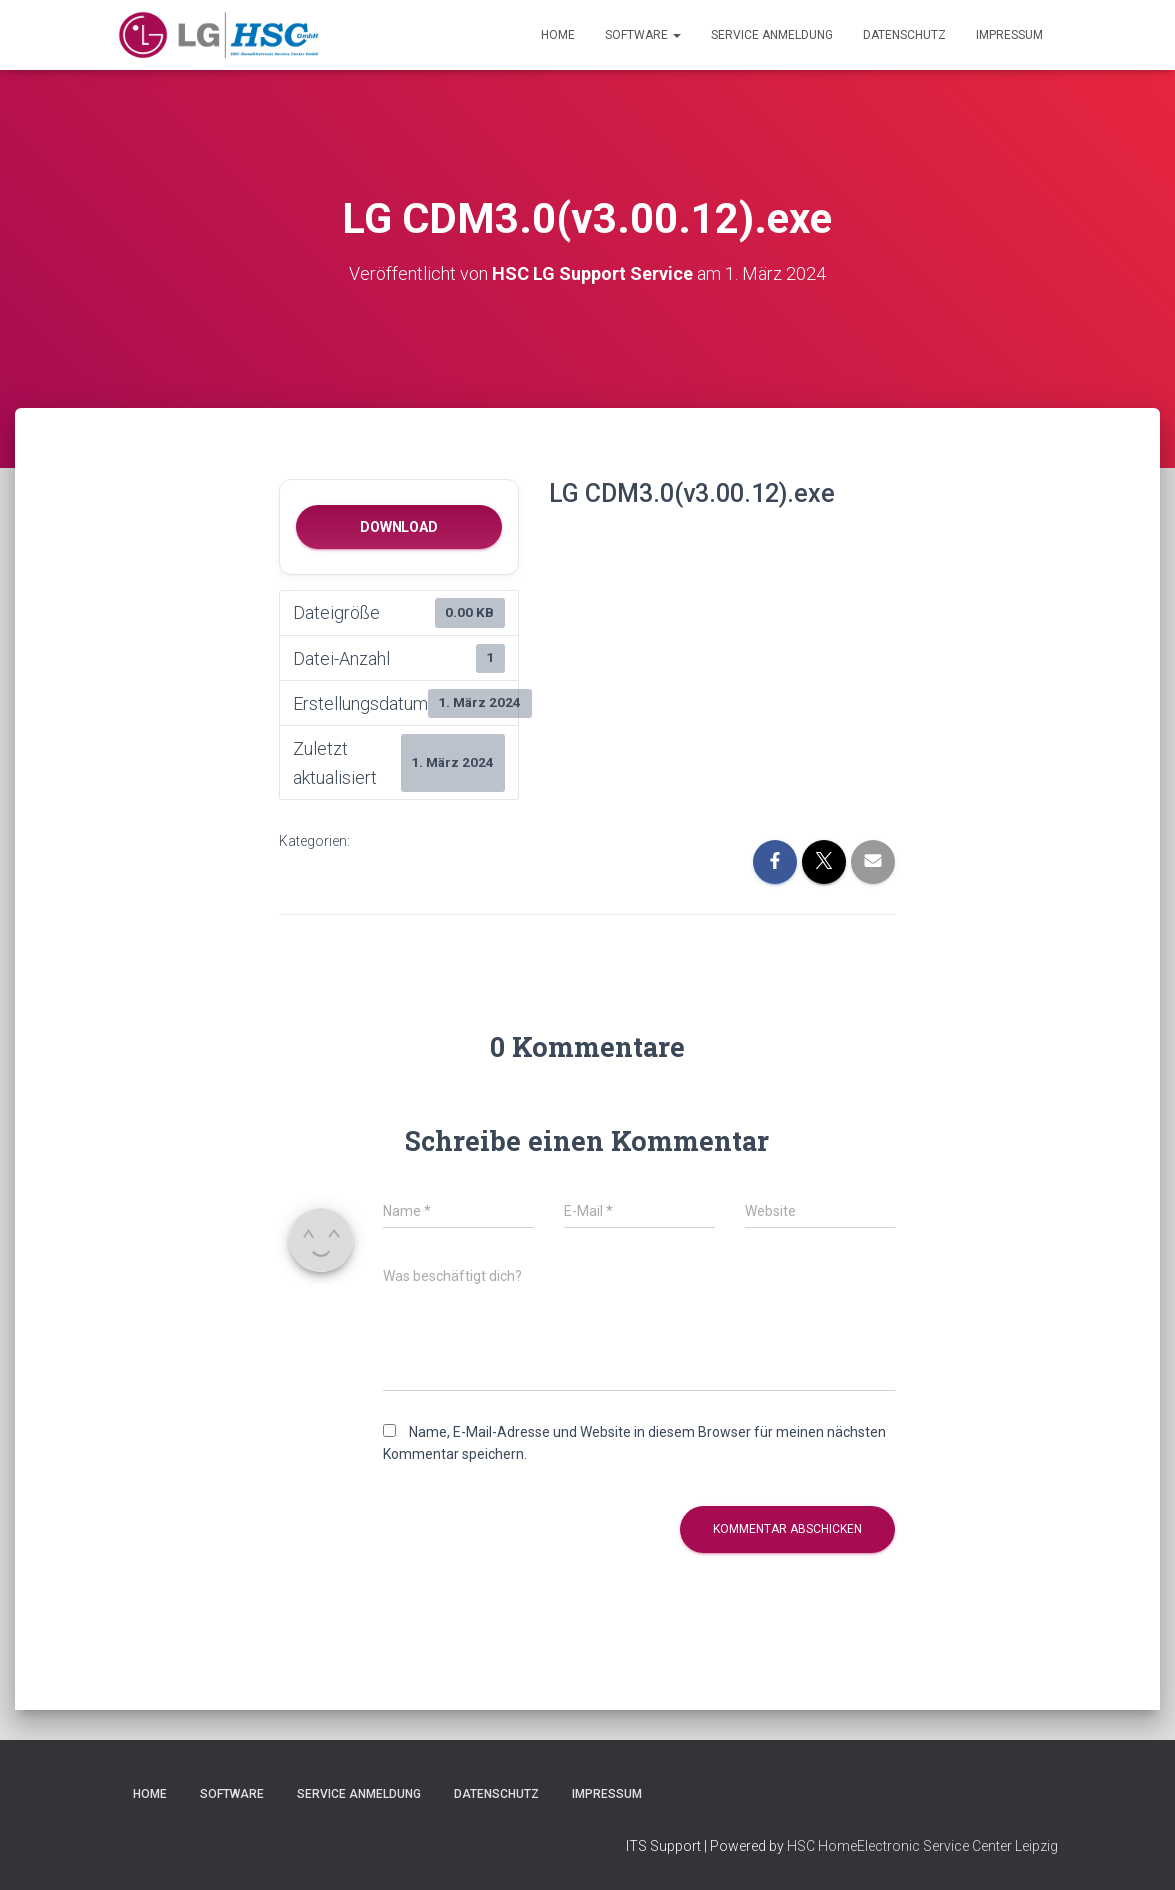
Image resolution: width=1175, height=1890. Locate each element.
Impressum (1009, 35)
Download (398, 527)
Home (558, 35)
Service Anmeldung (772, 35)
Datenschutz (904, 35)
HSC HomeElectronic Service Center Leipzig (922, 1846)
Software (643, 35)
